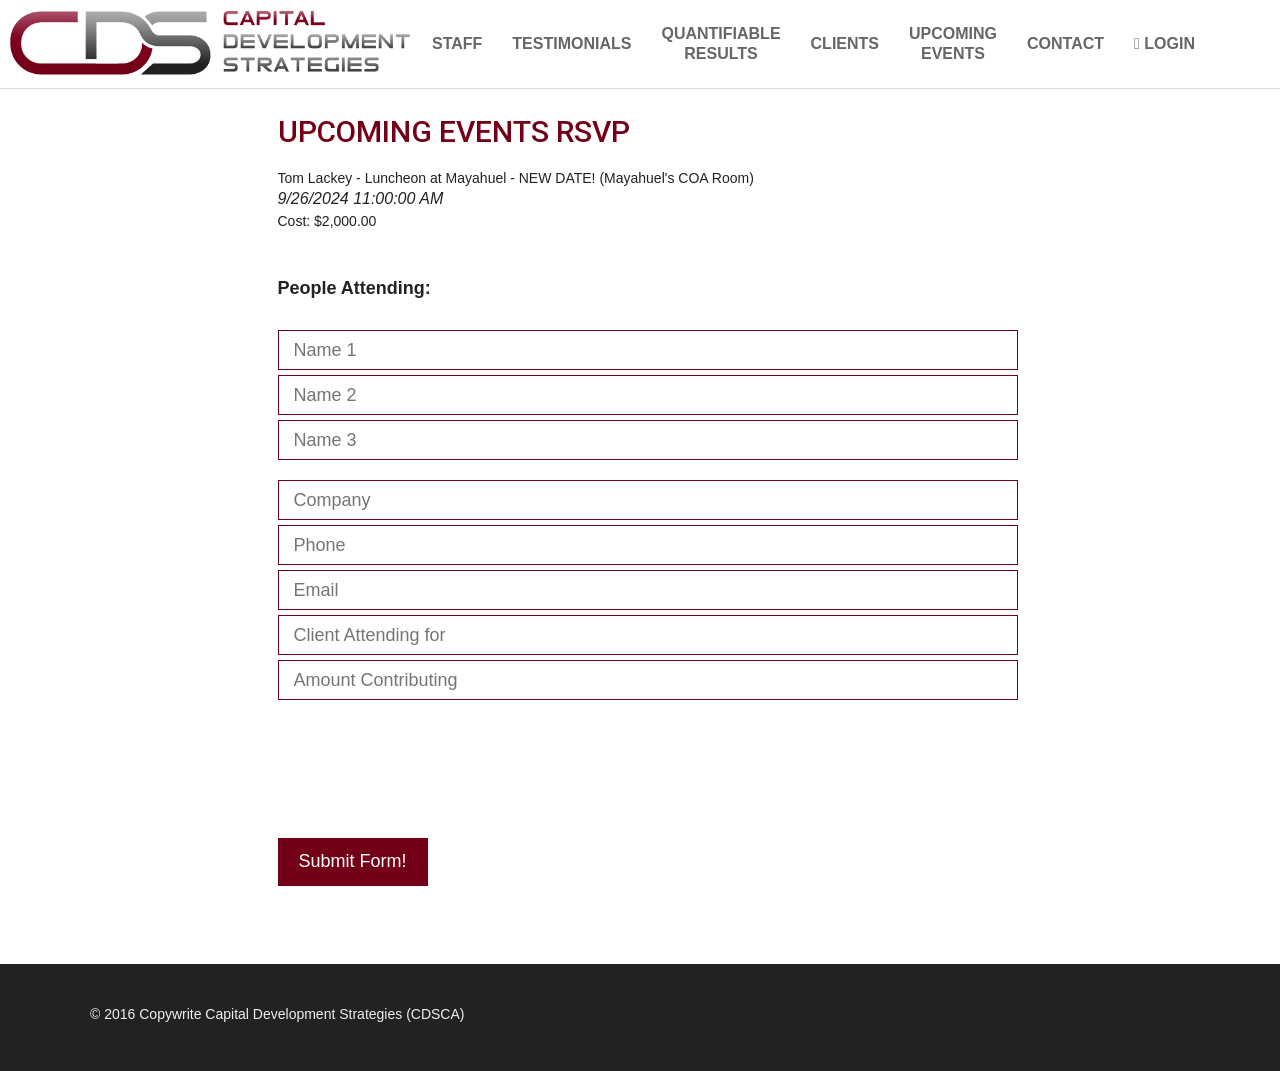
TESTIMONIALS (571, 43)
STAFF (457, 43)
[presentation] (430, 764)
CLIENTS (845, 43)
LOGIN (1164, 43)
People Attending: (354, 288)
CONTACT (1065, 43)
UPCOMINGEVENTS (953, 43)
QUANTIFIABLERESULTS (720, 43)
